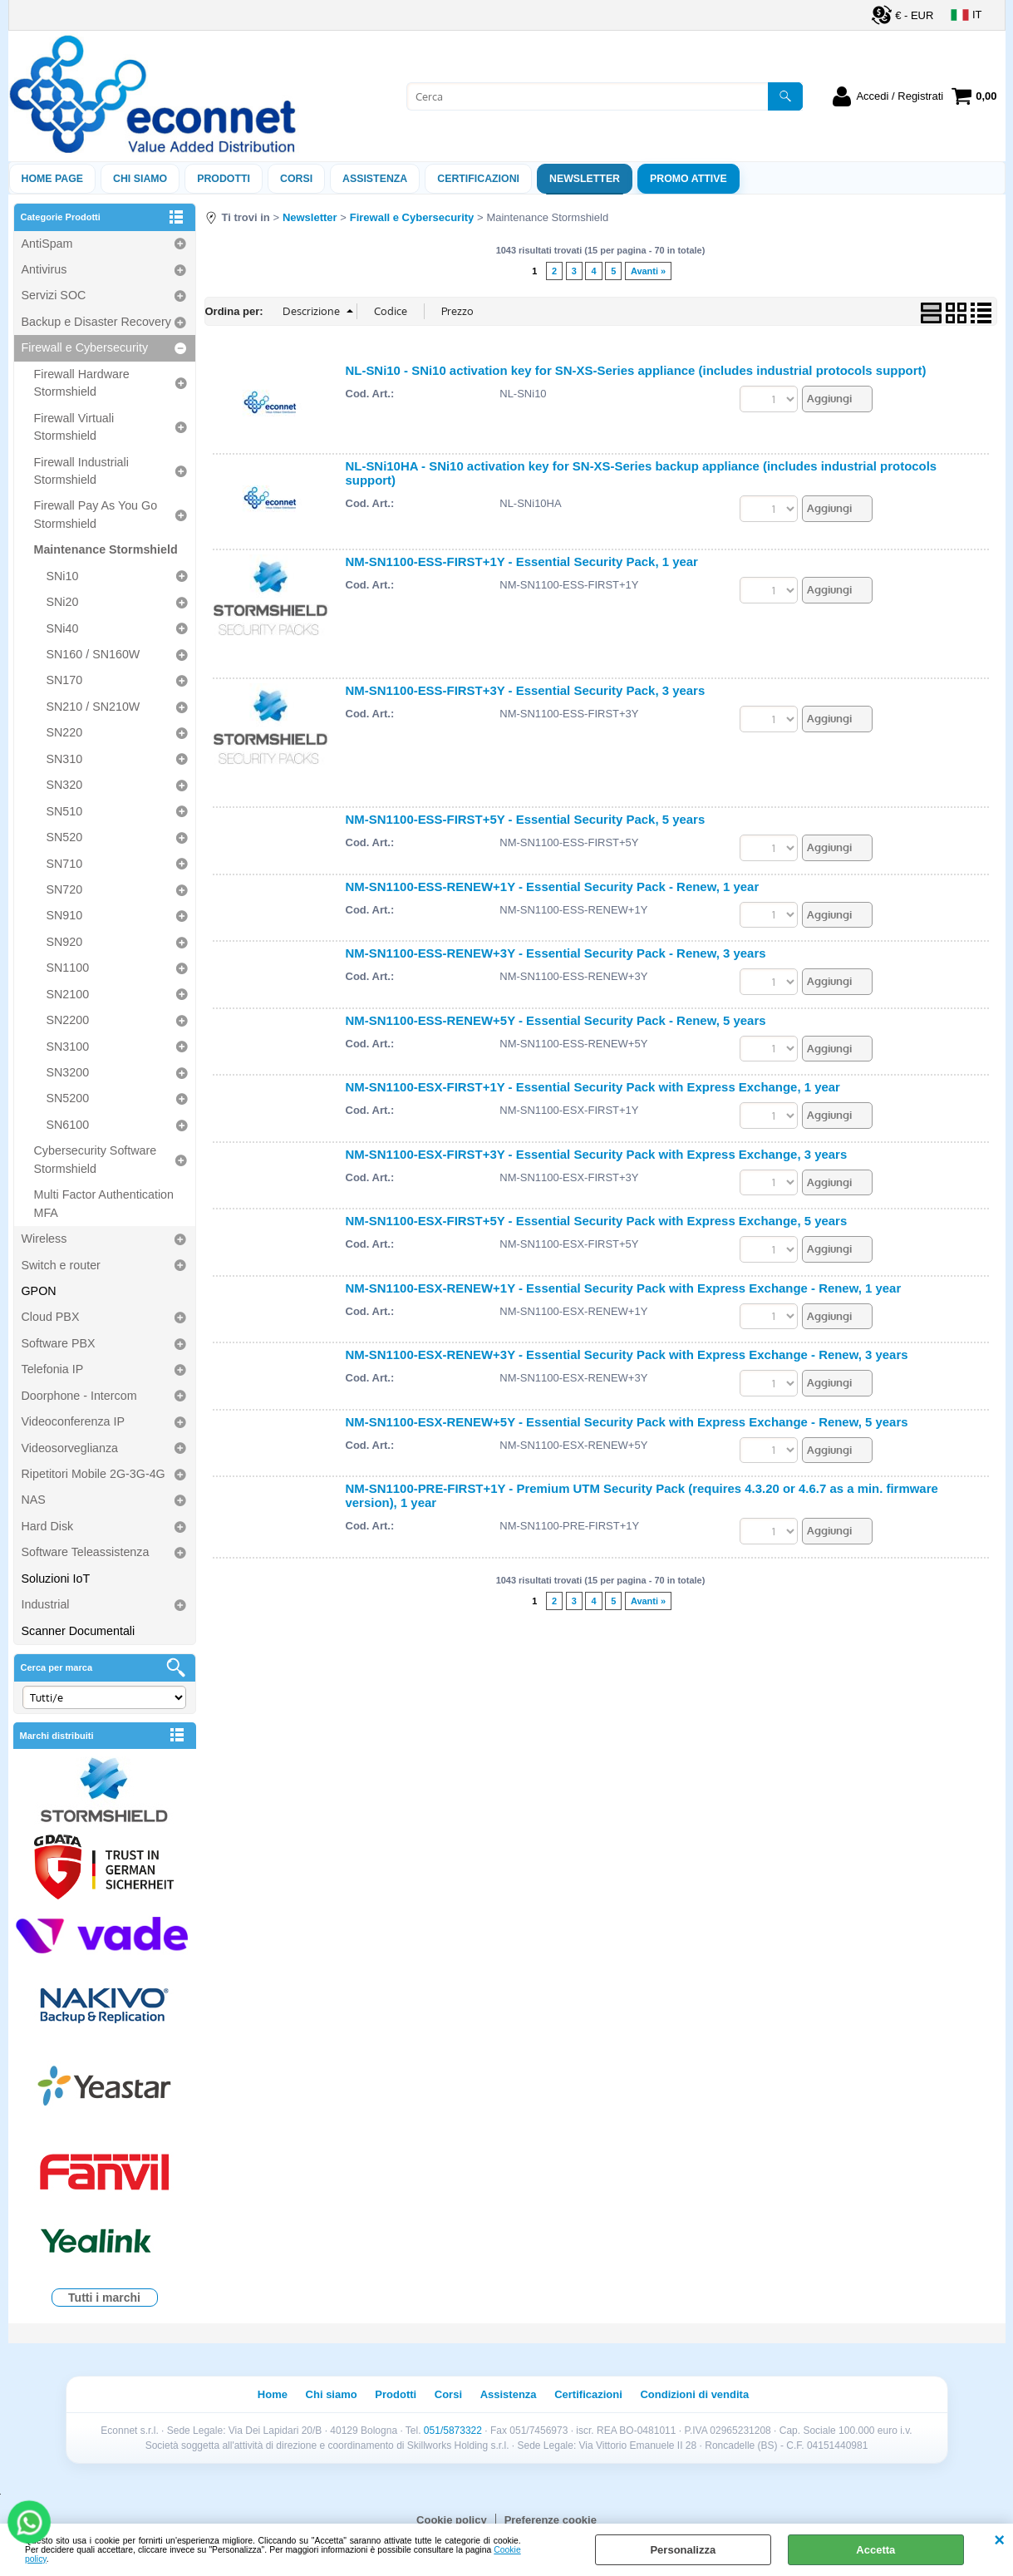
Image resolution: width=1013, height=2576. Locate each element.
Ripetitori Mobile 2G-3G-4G (93, 1473)
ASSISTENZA (374, 179)
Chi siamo (140, 179)
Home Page (53, 179)
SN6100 (68, 1124)
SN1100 (68, 967)
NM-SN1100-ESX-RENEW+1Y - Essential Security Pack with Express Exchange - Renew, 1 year (624, 1288)
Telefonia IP (53, 1369)
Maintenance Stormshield (106, 549)
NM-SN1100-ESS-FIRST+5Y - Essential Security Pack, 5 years (526, 819)
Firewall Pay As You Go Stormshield (96, 514)
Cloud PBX (51, 1316)
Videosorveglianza (70, 1448)
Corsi (296, 179)
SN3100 (68, 1046)
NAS (34, 1499)
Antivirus (44, 269)
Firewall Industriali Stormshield (81, 471)
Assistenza (508, 2394)
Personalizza (682, 2550)
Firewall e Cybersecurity (85, 347)
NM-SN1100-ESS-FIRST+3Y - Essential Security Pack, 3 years (526, 690)
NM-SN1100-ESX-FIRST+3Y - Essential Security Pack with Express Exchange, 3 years (597, 1154)
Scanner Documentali (78, 1631)
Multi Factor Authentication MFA (104, 1203)
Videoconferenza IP (73, 1421)
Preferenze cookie (550, 2520)
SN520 (65, 837)
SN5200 (68, 1098)
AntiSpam (47, 243)
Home (273, 2394)
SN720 (65, 889)
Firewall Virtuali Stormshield (74, 426)
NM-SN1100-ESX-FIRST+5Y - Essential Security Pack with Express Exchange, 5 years (597, 1221)
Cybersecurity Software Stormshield (95, 1159)
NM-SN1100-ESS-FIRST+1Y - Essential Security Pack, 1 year (522, 561)
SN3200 (68, 1072)
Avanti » (648, 271)
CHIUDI (999, 2540)
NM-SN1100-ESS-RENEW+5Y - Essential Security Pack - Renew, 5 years (556, 1020)
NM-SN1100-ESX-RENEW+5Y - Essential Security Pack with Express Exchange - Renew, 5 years (627, 1422)
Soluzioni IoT (56, 1578)
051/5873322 (453, 2430)
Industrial (46, 1604)
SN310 (65, 759)
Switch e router (61, 1265)
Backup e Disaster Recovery (96, 321)
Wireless (44, 1238)
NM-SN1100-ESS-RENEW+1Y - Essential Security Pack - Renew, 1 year (553, 886)
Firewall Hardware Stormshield (82, 382)
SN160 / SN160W (93, 654)
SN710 (65, 863)
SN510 (65, 811)
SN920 (65, 941)
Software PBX (59, 1343)
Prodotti (223, 179)
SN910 (65, 915)
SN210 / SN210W (93, 706)
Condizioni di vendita (694, 2394)
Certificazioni (478, 179)
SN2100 (68, 994)
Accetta (875, 2550)
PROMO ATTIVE (688, 179)
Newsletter (584, 179)
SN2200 (68, 1020)
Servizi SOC (54, 295)
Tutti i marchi (104, 2297)
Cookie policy (451, 2520)
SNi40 (63, 628)
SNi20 (63, 601)
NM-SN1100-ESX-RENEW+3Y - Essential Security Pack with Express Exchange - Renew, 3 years (627, 1354)
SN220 (65, 732)
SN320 (65, 784)
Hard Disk (48, 1526)
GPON (39, 1291)
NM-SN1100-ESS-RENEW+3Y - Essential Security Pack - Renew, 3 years (556, 953)
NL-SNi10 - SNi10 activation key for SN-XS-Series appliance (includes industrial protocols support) (636, 370)
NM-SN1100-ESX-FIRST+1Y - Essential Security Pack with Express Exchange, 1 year (593, 1087)
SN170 (65, 680)
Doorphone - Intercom (79, 1395)
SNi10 (63, 576)
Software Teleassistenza (86, 1552)
